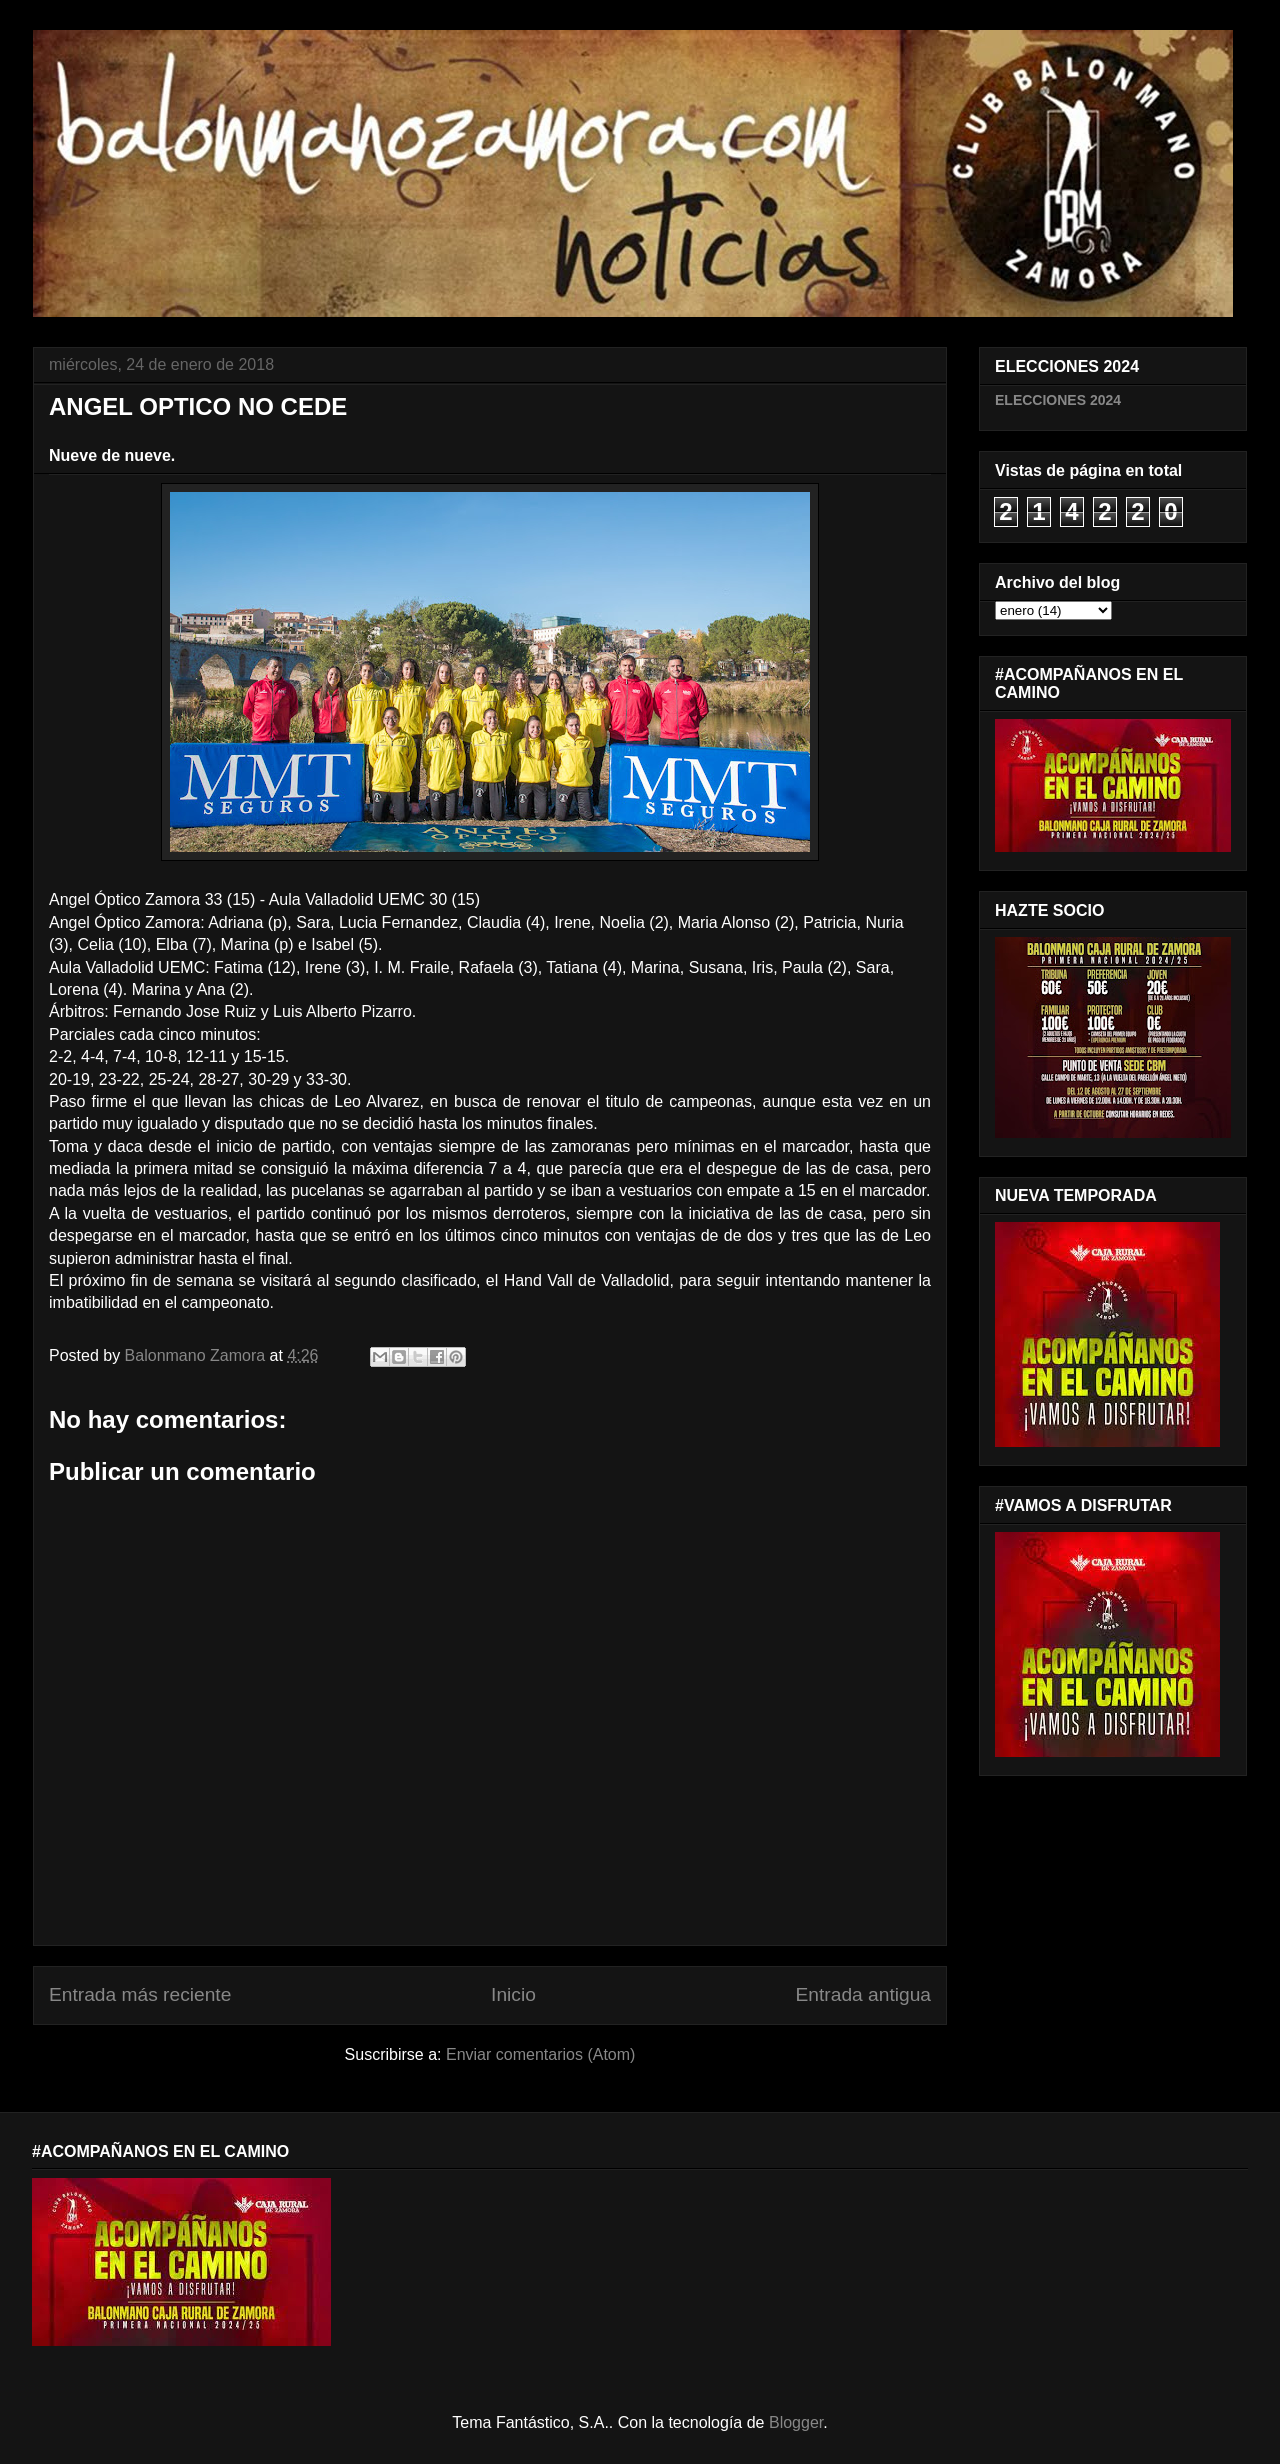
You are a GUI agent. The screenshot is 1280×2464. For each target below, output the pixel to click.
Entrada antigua (863, 1994)
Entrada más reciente (140, 1994)
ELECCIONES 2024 (1058, 400)
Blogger (796, 2422)
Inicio (513, 1994)
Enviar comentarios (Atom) (540, 2054)
